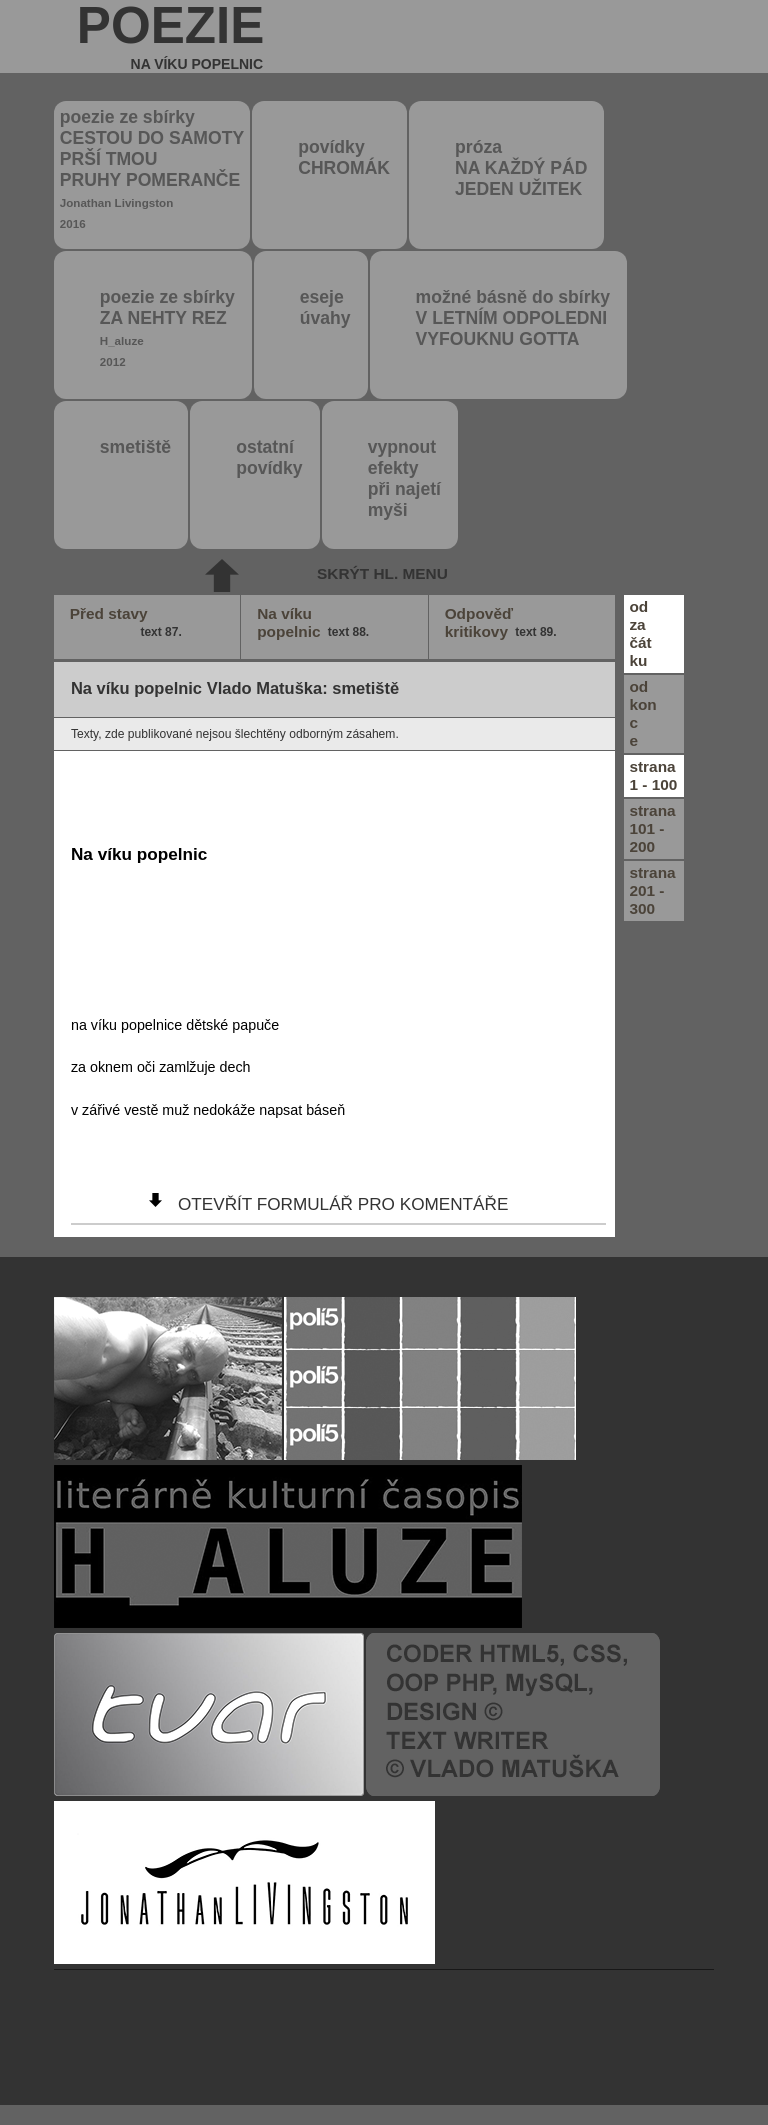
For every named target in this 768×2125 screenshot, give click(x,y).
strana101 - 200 (652, 828)
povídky (344, 157)
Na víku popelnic (314, 623)
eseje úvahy (325, 307)
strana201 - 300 (652, 890)
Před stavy (127, 623)
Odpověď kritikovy (502, 623)
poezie (171, 36)
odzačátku (640, 633)
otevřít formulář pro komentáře (343, 1204)
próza (521, 168)
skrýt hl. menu (382, 573)
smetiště (135, 447)
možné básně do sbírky (513, 318)
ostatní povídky (269, 457)
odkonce (642, 713)
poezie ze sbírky (152, 168)
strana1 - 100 (653, 775)
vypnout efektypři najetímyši (404, 478)
